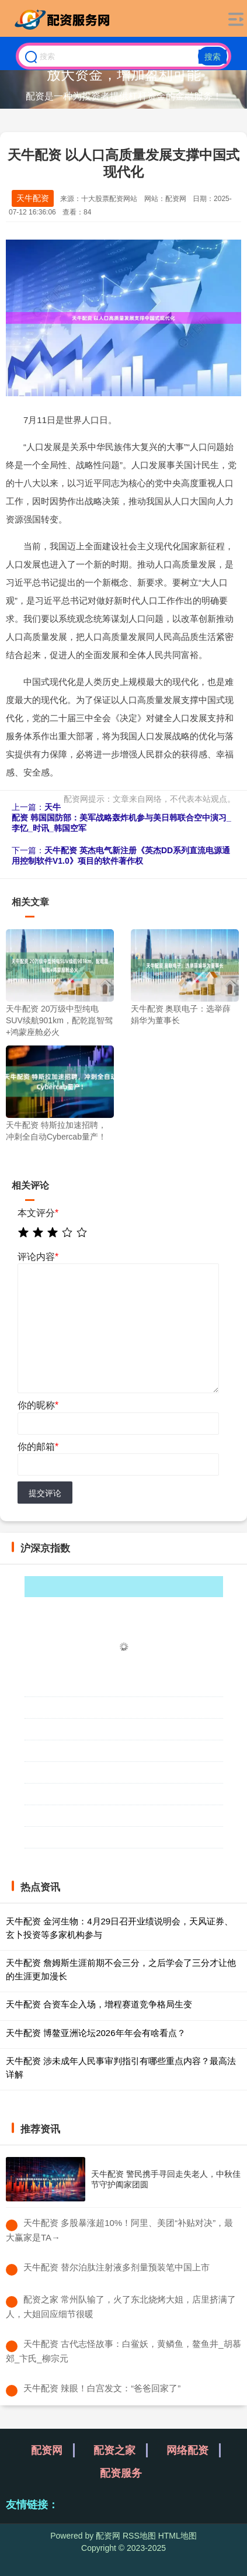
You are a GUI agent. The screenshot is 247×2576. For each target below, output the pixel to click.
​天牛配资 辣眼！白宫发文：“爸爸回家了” (101, 2388)
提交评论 (45, 1493)
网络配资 (187, 2450)
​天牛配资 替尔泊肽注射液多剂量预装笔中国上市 (116, 2267)
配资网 (46, 2450)
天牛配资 (32, 198)
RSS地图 (139, 2535)
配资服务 (121, 2473)
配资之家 (114, 2450)
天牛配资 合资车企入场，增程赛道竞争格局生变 (99, 2004)
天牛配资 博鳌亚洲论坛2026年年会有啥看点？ (96, 2033)
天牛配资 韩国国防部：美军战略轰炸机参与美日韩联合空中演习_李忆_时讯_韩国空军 (121, 817)
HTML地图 (177, 2535)
